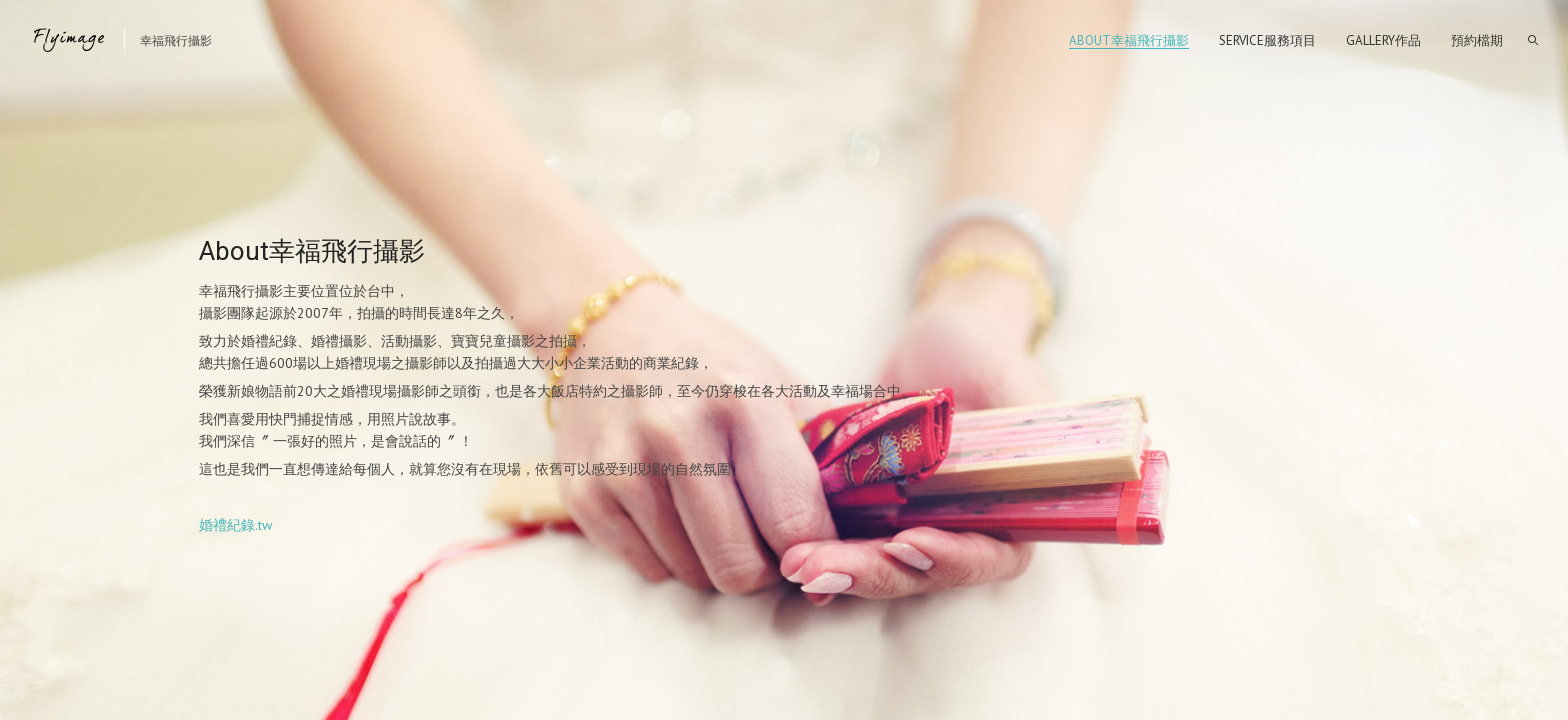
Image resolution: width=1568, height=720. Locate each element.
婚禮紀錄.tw (235, 525)
